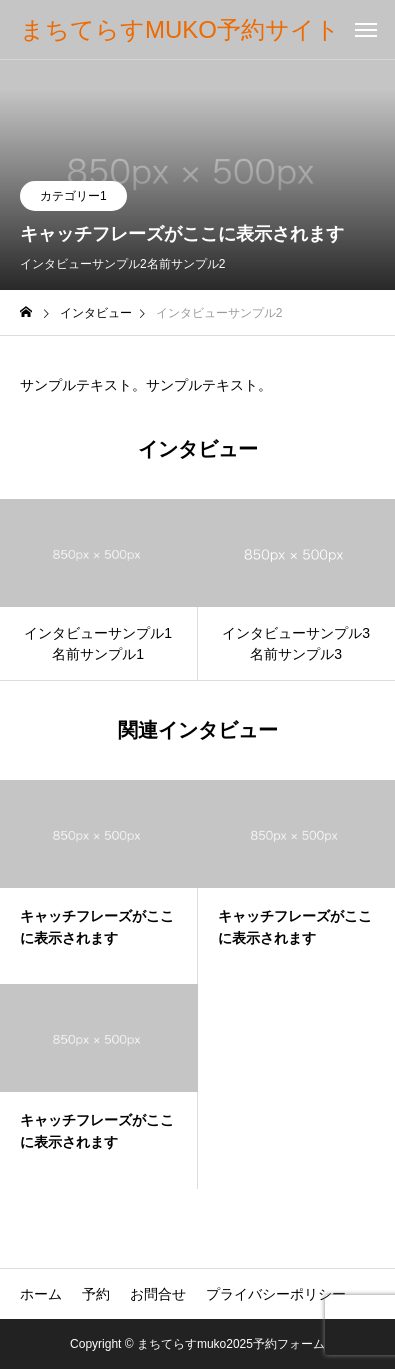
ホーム (41, 1294)
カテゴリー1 (73, 196)
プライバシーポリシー (276, 1294)
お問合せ (158, 1294)
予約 (96, 1294)
